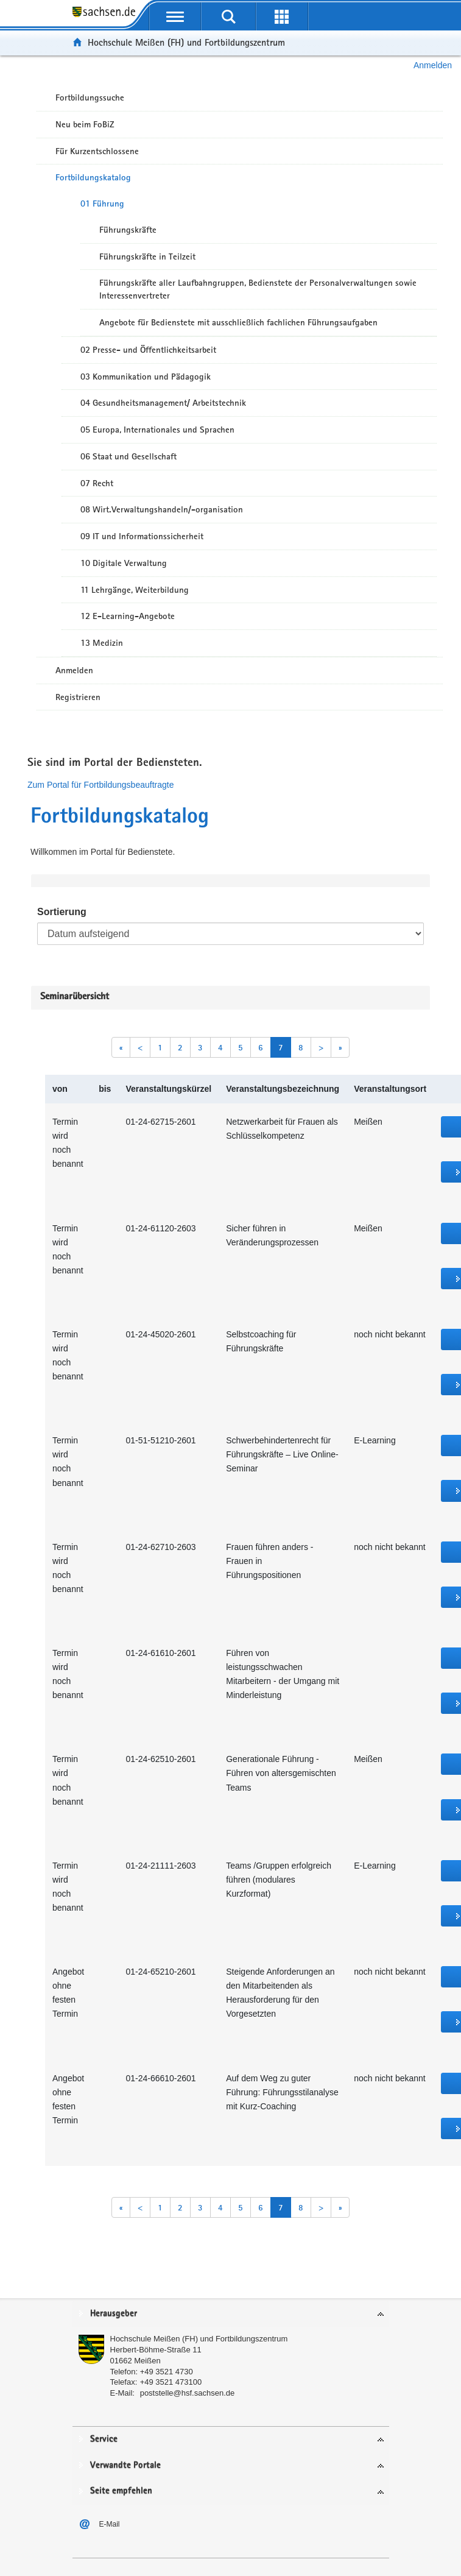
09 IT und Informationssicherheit (141, 536)
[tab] (230, 2314)
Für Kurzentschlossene (97, 151)
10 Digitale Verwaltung (123, 562)
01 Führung (102, 203)
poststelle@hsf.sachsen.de (187, 2392)
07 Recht (96, 483)
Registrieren (77, 697)
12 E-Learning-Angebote (127, 615)
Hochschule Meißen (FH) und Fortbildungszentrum (186, 42)
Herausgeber (113, 2313)
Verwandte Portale (125, 2465)
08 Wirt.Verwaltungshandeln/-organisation (161, 509)
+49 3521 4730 (166, 2371)
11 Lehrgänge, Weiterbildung (134, 589)
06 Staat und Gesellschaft (128, 456)
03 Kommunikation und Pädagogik (145, 376)
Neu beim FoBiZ (84, 124)
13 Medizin (101, 642)
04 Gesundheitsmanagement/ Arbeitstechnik (163, 402)
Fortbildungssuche (89, 97)
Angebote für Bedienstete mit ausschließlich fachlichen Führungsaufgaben (238, 322)
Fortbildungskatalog (93, 177)
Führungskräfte (128, 229)
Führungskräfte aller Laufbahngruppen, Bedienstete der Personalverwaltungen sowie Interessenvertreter (258, 289)
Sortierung (61, 912)
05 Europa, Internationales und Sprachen (157, 429)
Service (104, 2439)
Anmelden (432, 65)
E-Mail (109, 2524)
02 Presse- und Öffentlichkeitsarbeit (148, 349)
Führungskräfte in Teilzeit (147, 256)
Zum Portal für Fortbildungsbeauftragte (100, 785)
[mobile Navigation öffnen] (175, 16)
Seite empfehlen (121, 2491)
